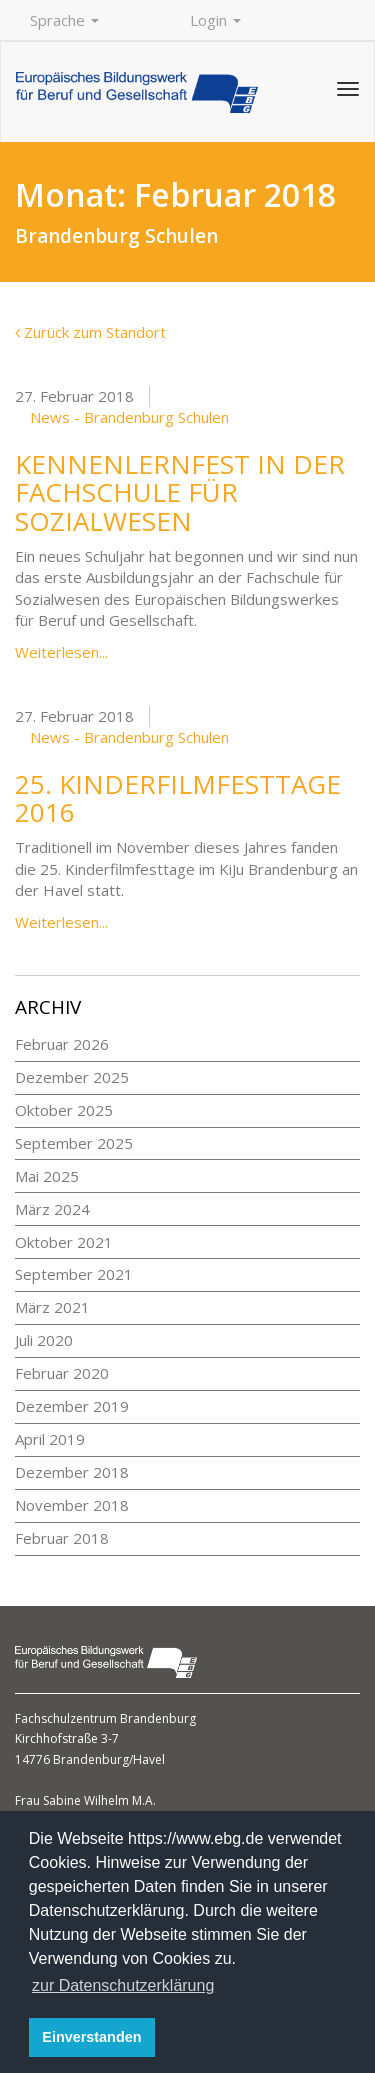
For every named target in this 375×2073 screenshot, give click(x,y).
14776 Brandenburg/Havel (90, 1759)
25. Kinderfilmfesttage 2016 (178, 798)
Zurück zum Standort (90, 332)
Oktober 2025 (64, 1110)
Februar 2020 (62, 1373)
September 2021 (74, 1274)
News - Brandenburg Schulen (129, 417)
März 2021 (52, 1307)
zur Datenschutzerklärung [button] (123, 1985)
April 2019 (50, 1439)
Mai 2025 (47, 1176)
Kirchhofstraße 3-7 (67, 1738)
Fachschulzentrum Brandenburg (105, 1718)
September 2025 (74, 1143)
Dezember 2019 (72, 1406)
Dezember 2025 (72, 1077)
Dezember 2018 (72, 1472)
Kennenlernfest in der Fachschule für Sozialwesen (180, 492)
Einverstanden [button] (91, 2037)
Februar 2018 (62, 1538)
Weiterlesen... (61, 652)
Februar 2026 (62, 1044)
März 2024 (52, 1209)
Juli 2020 (44, 1340)
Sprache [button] (64, 20)
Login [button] (215, 20)
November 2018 (72, 1505)
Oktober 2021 (64, 1242)
